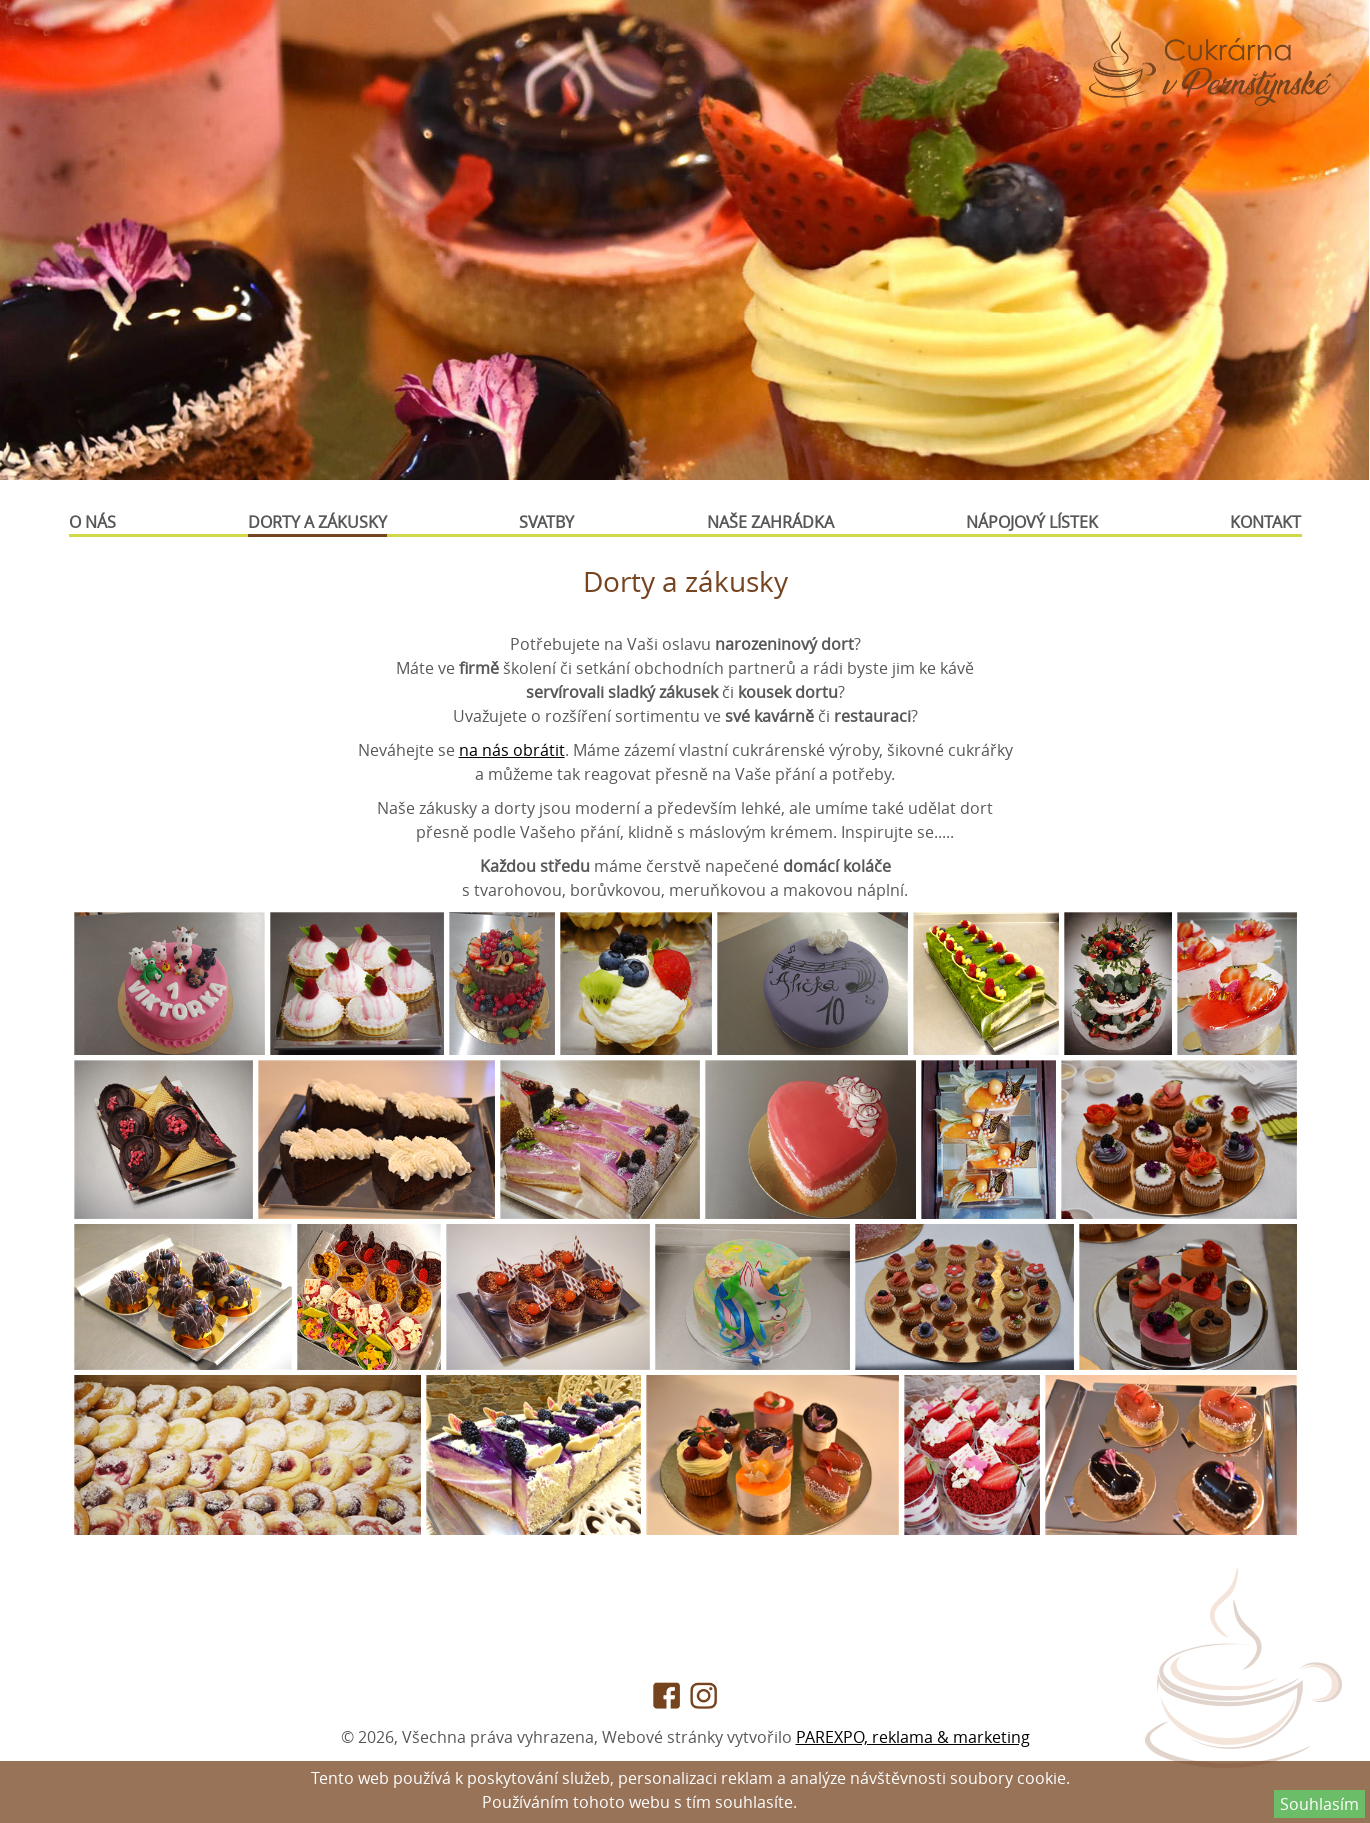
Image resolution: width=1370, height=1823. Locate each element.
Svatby (546, 522)
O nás (92, 522)
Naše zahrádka (770, 522)
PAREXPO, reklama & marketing (913, 1737)
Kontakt (1265, 522)
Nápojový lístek (1032, 522)
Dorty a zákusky (317, 522)
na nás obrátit (512, 750)
